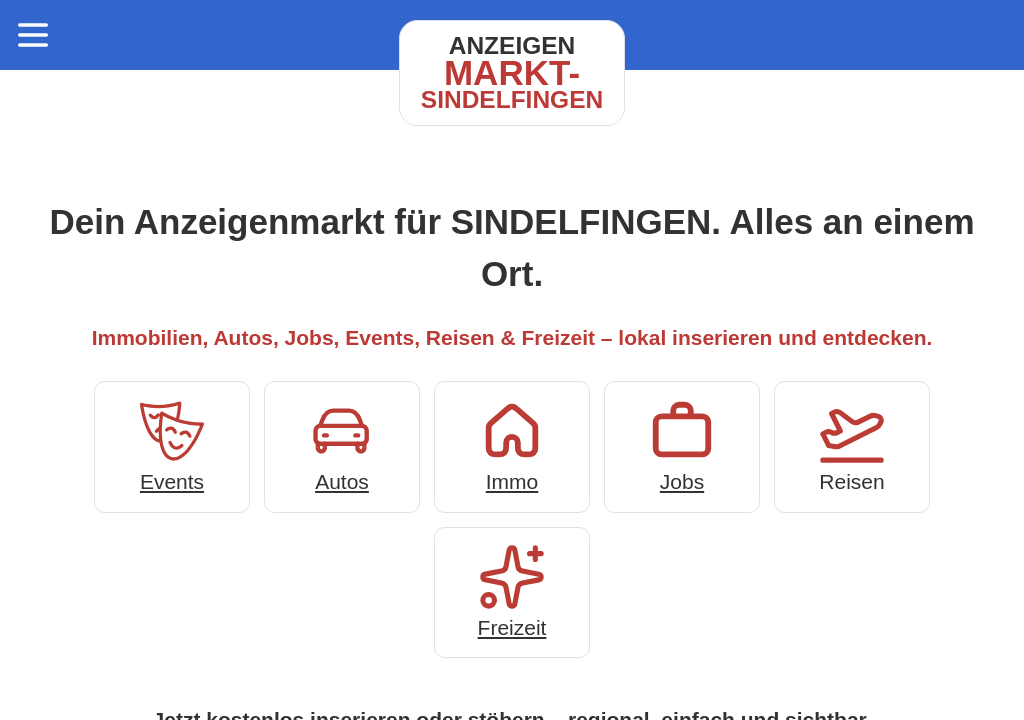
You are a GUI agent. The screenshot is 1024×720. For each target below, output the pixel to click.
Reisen (852, 444)
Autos (342, 444)
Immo (512, 444)
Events (172, 444)
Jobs (682, 444)
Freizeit (512, 590)
